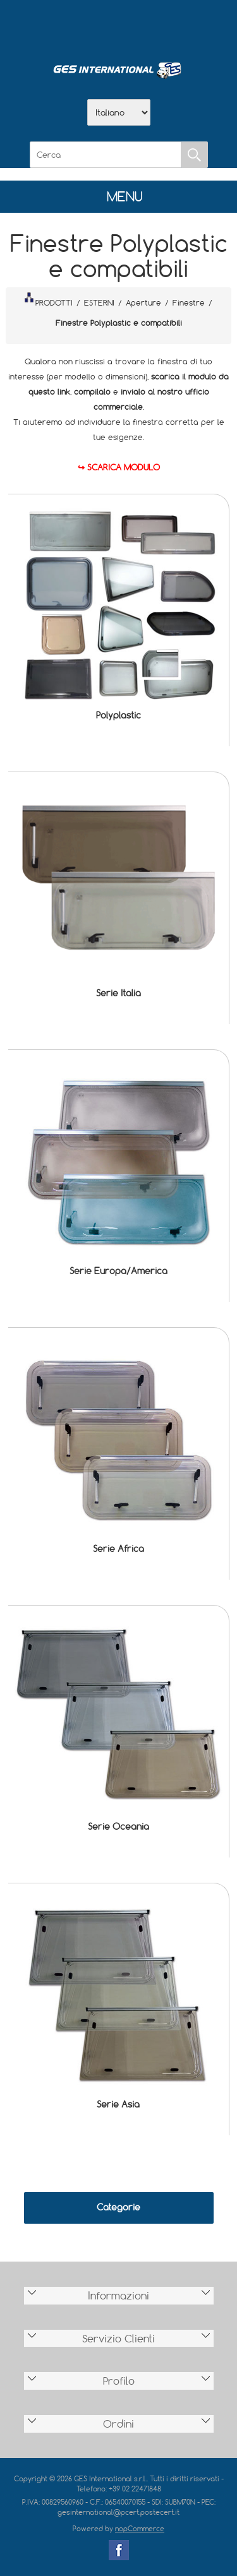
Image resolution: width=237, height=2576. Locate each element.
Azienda (86, 26)
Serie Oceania (118, 1826)
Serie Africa (118, 1548)
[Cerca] (105, 154)
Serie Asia (118, 2104)
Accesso (184, 26)
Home (53, 26)
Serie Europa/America (118, 1271)
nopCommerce (139, 2528)
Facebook (119, 2550)
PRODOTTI (49, 299)
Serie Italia (118, 993)
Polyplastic (118, 715)
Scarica (119, 26)
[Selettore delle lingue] (118, 112)
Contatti (152, 26)
